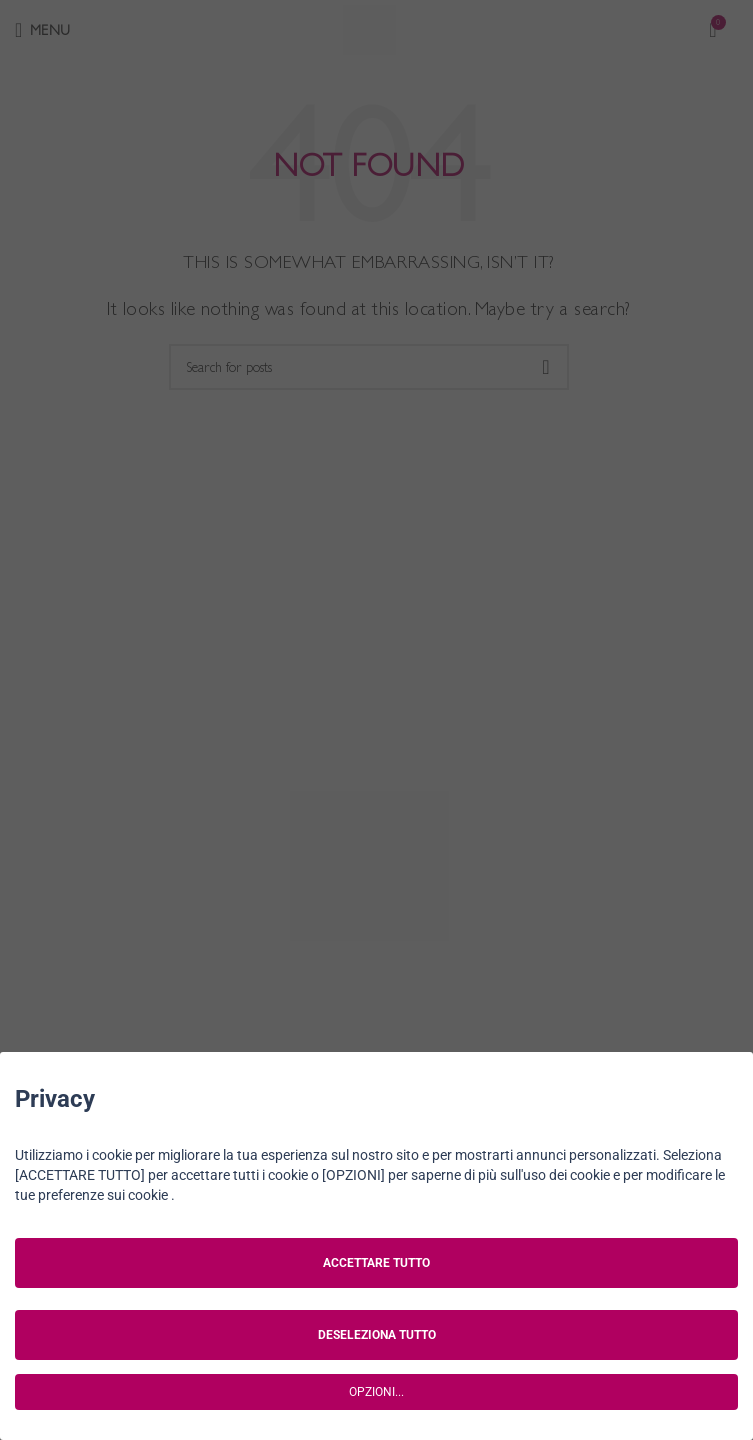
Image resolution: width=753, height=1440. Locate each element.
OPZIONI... (376, 1392)
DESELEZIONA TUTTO (377, 1335)
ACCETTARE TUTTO (376, 1263)
